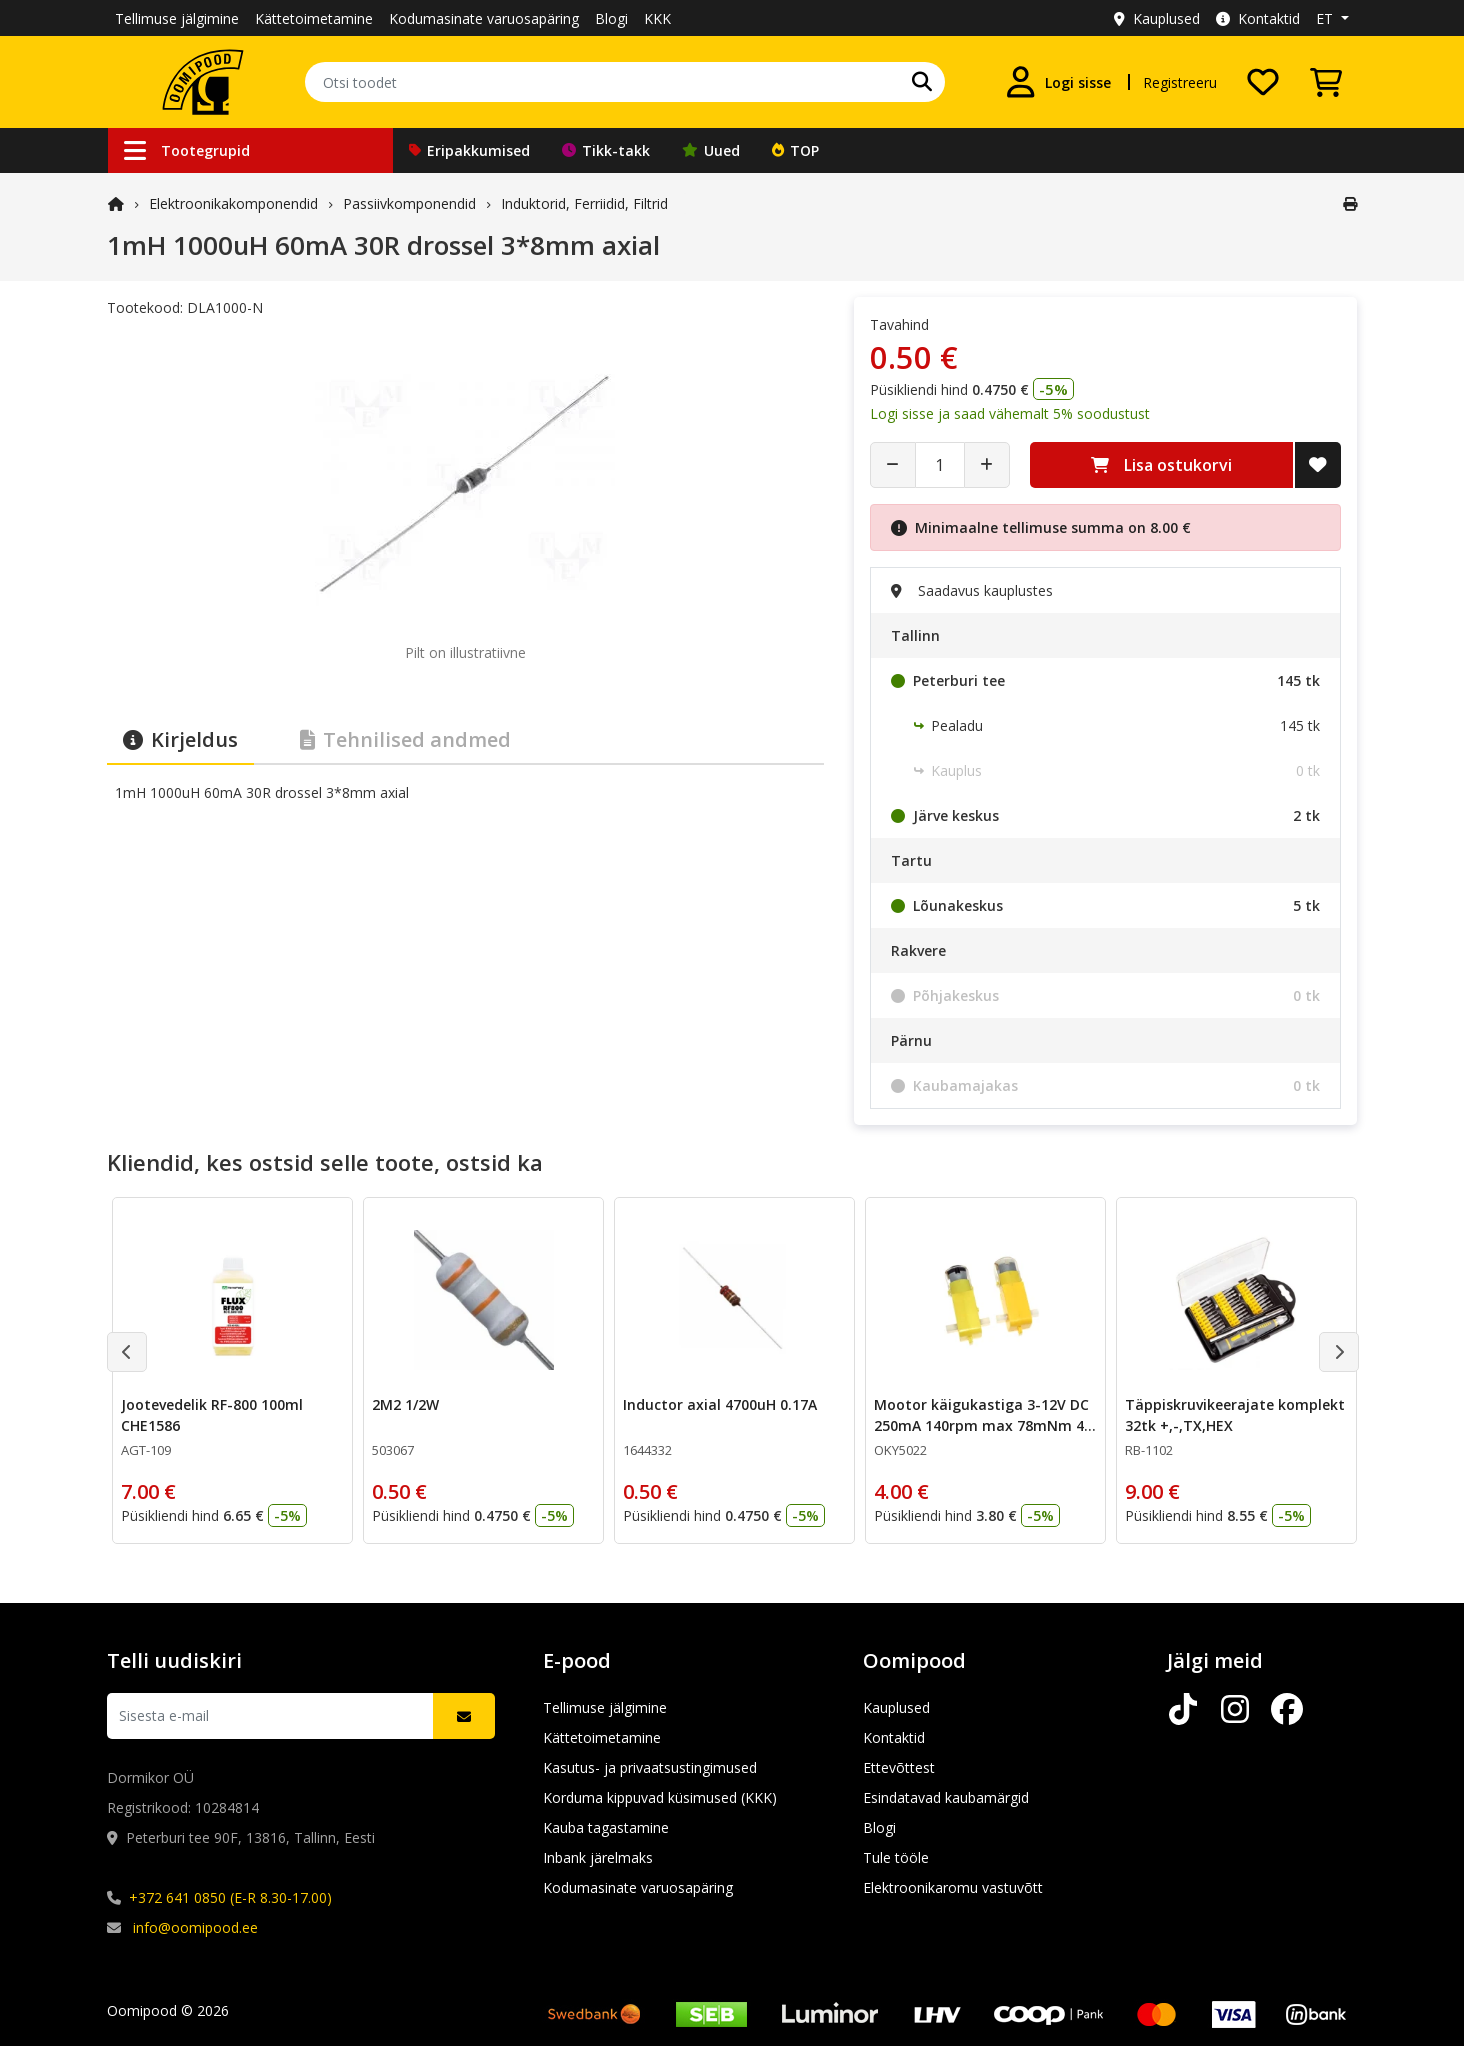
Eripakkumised (469, 150)
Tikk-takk (606, 150)
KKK (657, 18)
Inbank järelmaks (598, 1857)
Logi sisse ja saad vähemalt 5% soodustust (1010, 413)
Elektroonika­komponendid (233, 203)
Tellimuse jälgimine (177, 18)
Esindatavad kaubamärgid (946, 1797)
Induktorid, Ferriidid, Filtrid (584, 203)
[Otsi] (922, 82)
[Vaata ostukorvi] (1326, 82)
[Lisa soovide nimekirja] (1318, 465)
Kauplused (1157, 18)
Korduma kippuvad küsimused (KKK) (660, 1797)
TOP (795, 150)
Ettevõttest (899, 1767)
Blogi (611, 18)
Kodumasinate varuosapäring (484, 18)
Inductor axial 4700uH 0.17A (720, 1404)
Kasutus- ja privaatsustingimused (650, 1767)
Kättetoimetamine (314, 18)
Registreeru (1180, 82)
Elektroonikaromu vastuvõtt (953, 1887)
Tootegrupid (187, 150)
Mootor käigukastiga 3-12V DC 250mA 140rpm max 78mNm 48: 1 (985, 1425)
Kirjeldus (180, 739)
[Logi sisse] (1058, 82)
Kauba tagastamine (606, 1827)
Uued (711, 150)
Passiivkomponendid (409, 203)
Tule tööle (896, 1857)
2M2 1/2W (405, 1404)
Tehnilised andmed (405, 739)
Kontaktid (1258, 18)
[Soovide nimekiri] (1263, 82)
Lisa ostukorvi (1161, 465)
